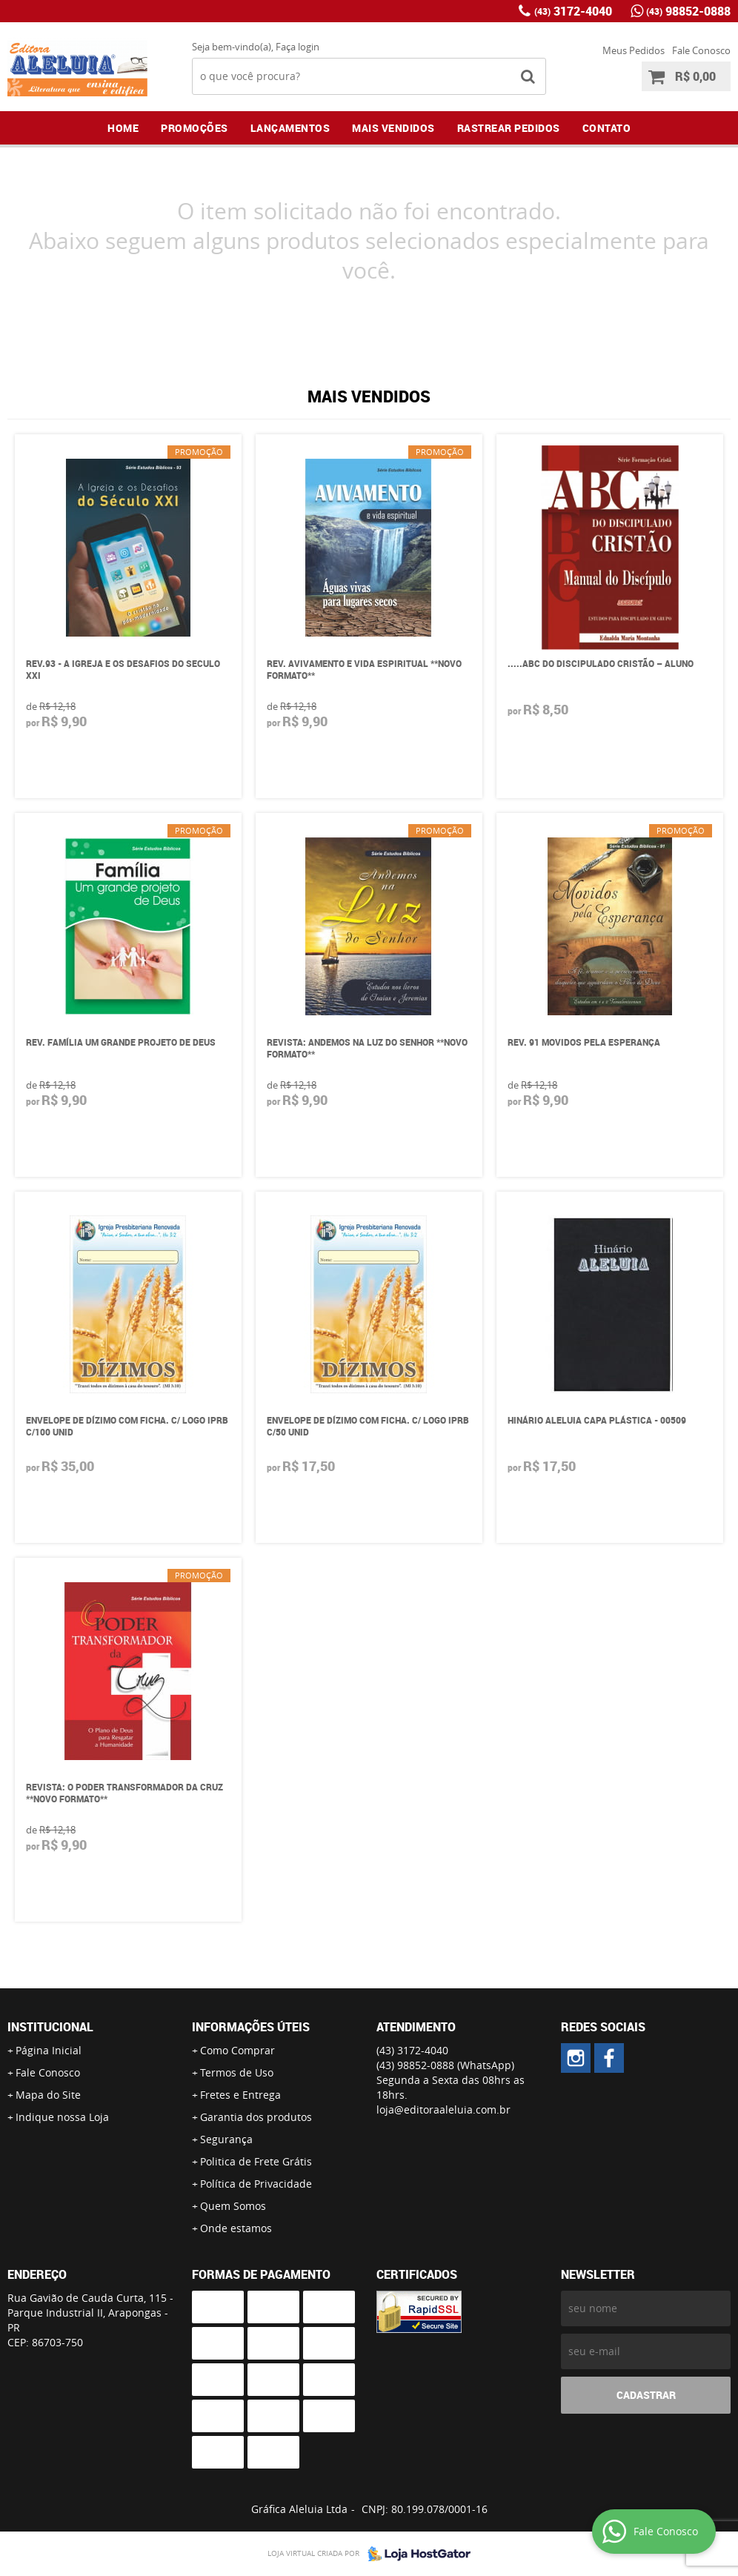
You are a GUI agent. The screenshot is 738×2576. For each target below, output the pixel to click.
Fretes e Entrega (240, 2095)
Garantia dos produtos (256, 2117)
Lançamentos (290, 128)
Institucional (50, 2027)
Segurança (226, 2139)
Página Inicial (49, 2050)
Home (123, 128)
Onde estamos (236, 2228)
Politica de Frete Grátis (256, 2161)
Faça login (297, 46)
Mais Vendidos (393, 128)
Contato (606, 128)
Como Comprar (237, 2050)
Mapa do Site (48, 2095)
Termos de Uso (236, 2072)
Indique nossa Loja (62, 2117)
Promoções (194, 128)
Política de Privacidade (256, 2184)
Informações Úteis (251, 2027)
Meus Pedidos (633, 50)
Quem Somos (233, 2206)
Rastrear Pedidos (508, 128)
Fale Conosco (701, 50)
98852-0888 (688, 11)
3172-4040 (573, 11)
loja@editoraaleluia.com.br (443, 2109)
